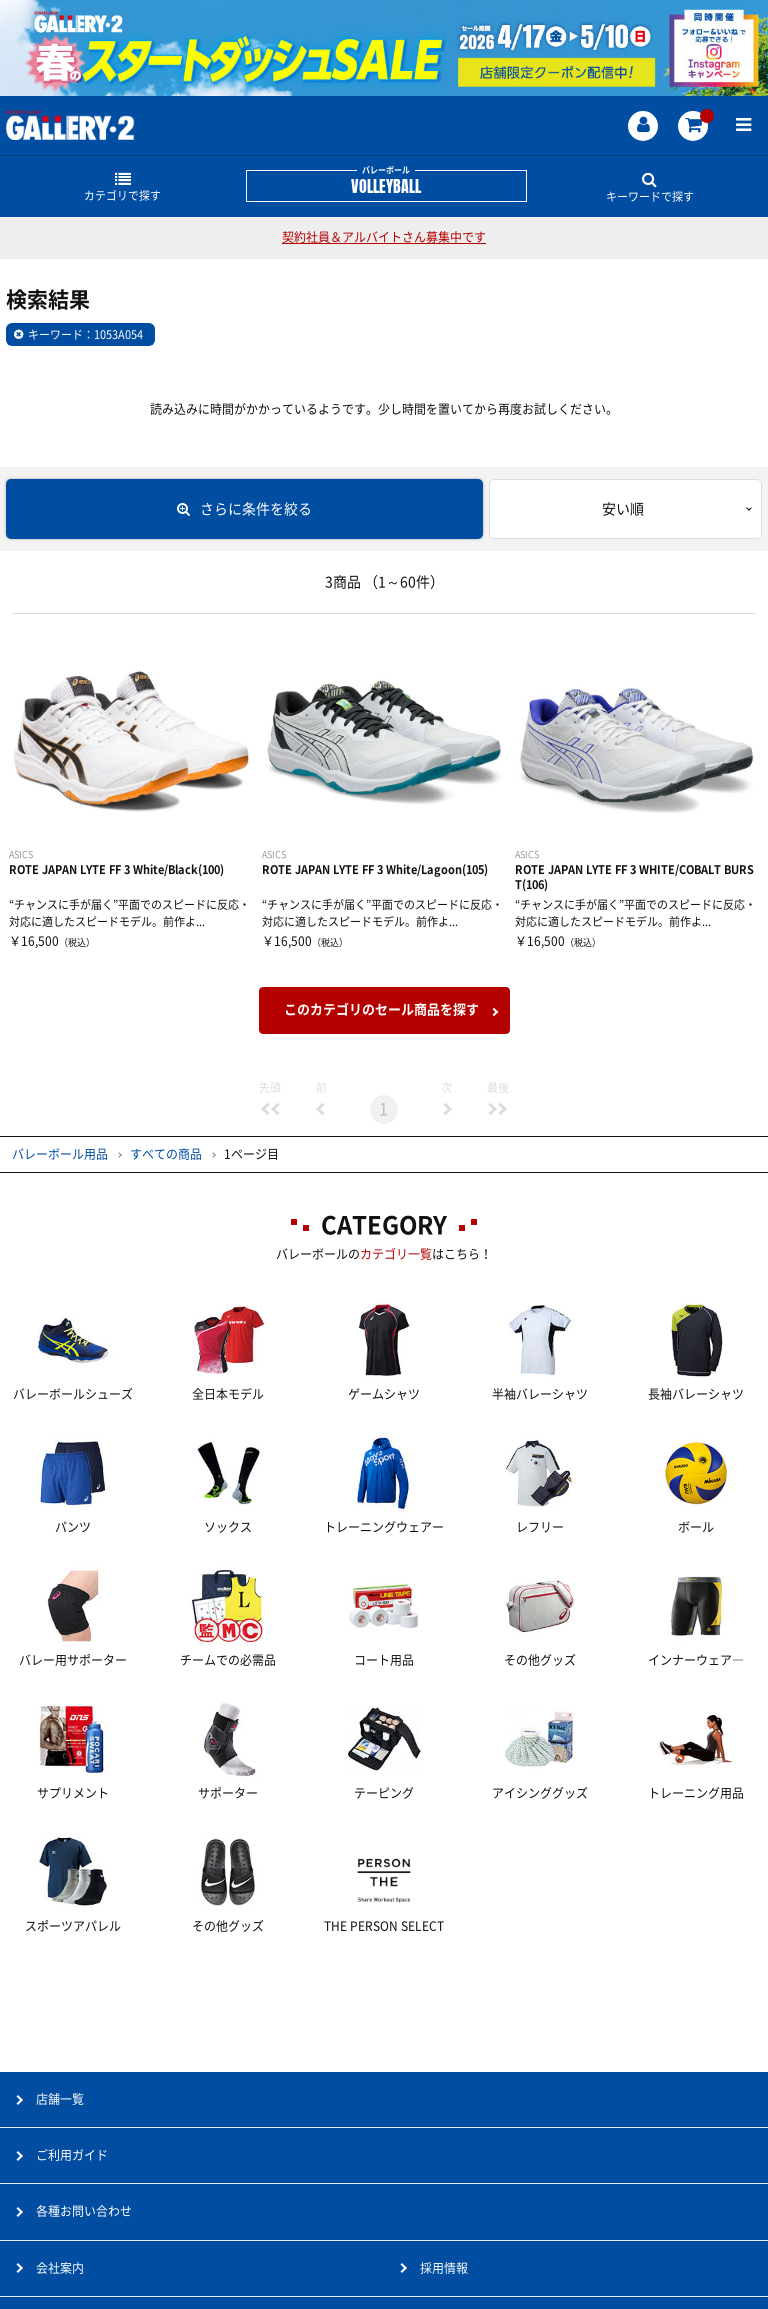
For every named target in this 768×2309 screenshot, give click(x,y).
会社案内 (60, 2268)
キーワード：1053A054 (85, 334)
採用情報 (444, 2268)
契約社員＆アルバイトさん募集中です (384, 237)
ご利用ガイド (72, 2155)
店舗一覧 (60, 2099)
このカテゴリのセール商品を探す (381, 1009)
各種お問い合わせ (84, 2211)
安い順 (623, 509)
